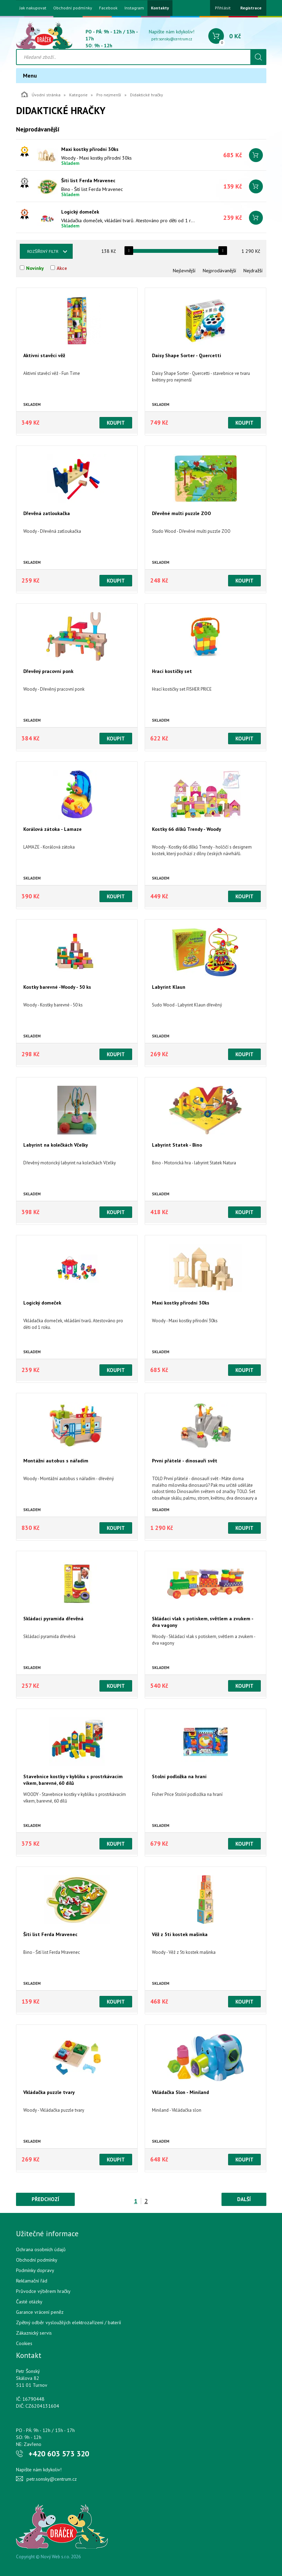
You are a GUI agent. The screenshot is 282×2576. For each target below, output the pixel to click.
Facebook (108, 8)
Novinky (35, 268)
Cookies (24, 2343)
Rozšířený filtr (42, 251)
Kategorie (78, 94)
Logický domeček (80, 212)
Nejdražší (253, 270)
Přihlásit (223, 7)
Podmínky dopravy (35, 2270)
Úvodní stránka (41, 94)
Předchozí (45, 2199)
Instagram (134, 8)
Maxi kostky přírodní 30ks (90, 149)
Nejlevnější (184, 270)
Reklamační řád (31, 2281)
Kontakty (160, 8)
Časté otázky (29, 2301)
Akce (62, 268)
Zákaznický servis (34, 2333)
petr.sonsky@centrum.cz (171, 39)
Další (244, 2199)
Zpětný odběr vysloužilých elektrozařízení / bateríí (68, 2322)
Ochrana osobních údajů (41, 2249)
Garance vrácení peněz (40, 2312)
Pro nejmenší (108, 94)
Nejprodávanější (219, 270)
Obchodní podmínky (72, 8)
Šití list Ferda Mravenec (88, 180)
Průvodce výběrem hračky (43, 2291)
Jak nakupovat (32, 8)
